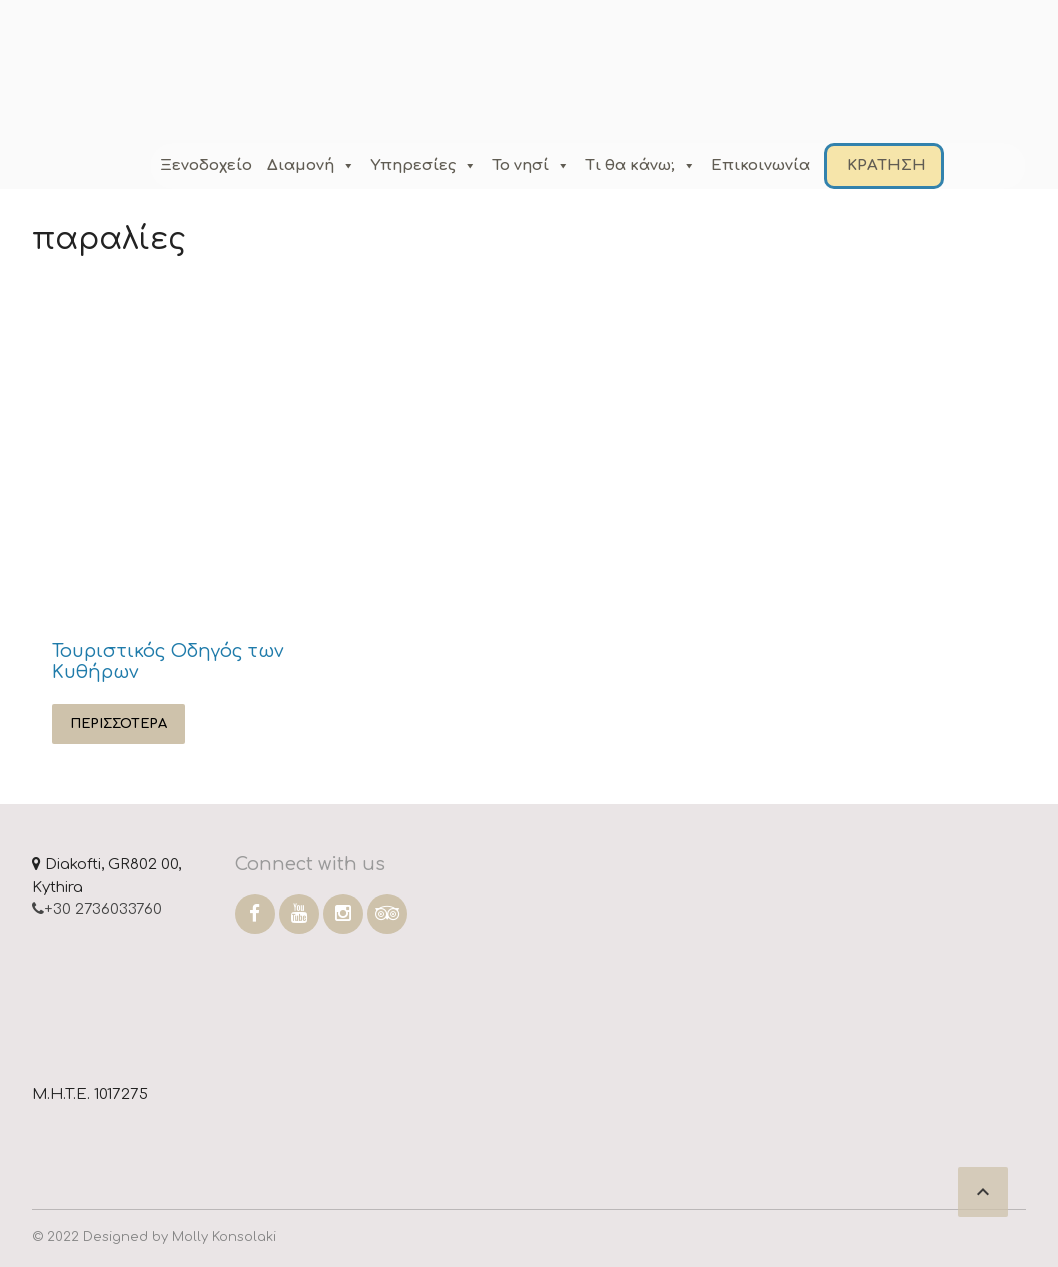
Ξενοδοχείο (206, 165)
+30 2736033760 (97, 909)
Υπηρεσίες (423, 165)
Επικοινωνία (760, 165)
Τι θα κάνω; (640, 165)
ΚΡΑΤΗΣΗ (886, 165)
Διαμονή (311, 165)
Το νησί (531, 165)
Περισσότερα (118, 724)
